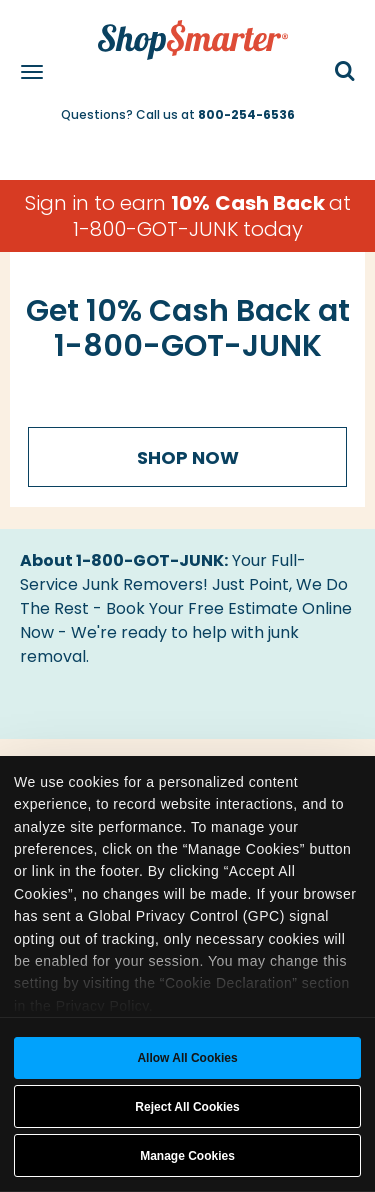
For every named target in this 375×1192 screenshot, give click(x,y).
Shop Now (188, 457)
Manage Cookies (187, 1156)
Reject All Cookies (187, 1107)
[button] (345, 72)
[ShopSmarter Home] (188, 30)
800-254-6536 (246, 114)
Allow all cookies (187, 1058)
